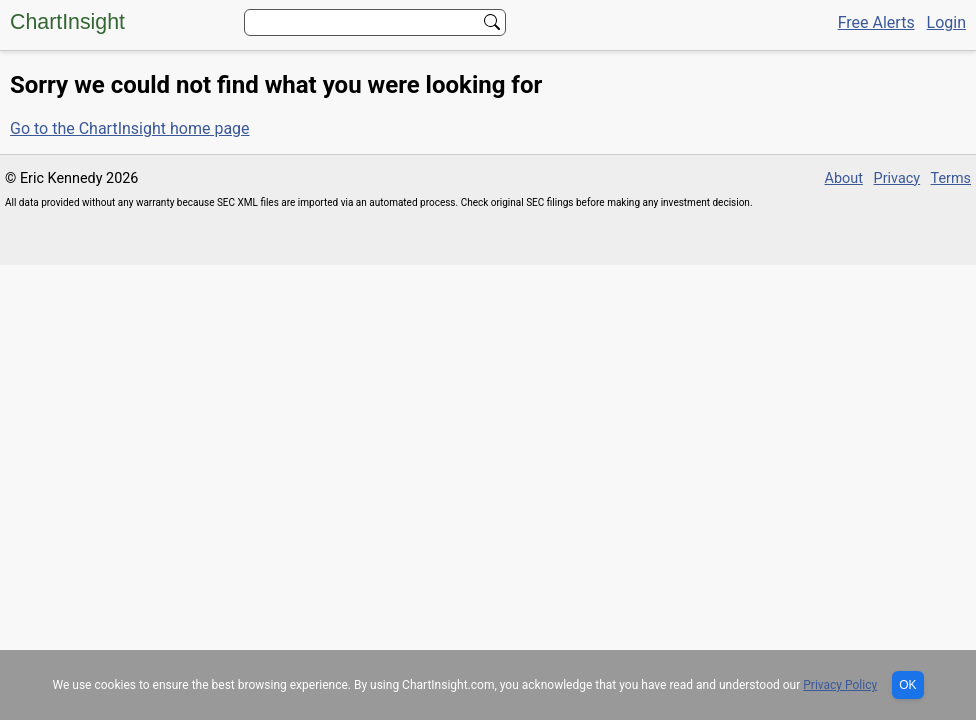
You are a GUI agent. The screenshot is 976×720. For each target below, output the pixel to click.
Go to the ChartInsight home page (130, 128)
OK (907, 685)
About (844, 178)
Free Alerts (876, 22)
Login (946, 22)
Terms (951, 178)
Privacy (897, 178)
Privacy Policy (840, 685)
